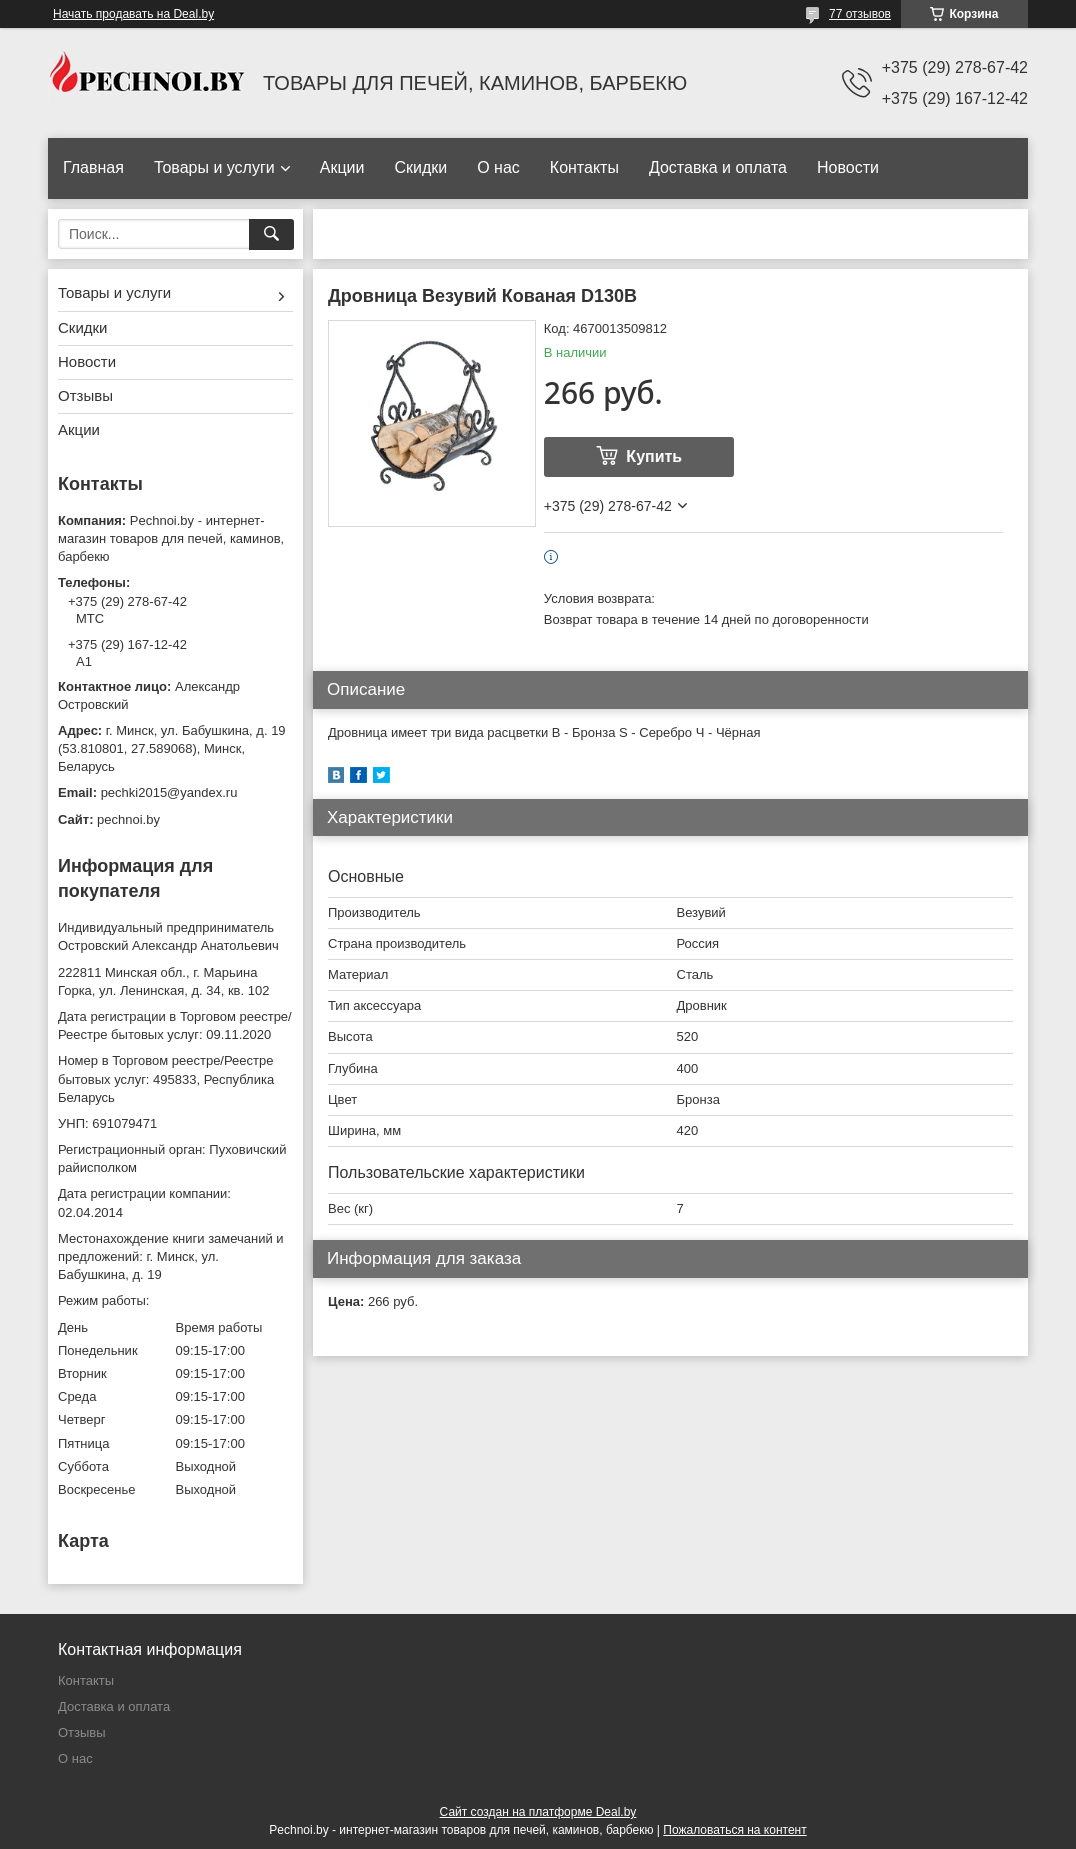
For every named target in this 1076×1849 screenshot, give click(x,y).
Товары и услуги (214, 167)
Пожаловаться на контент (734, 1830)
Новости (848, 167)
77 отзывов (860, 14)
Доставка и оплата (718, 167)
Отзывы (85, 395)
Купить (654, 456)
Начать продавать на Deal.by (133, 14)
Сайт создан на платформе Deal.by (538, 1812)
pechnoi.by (128, 819)
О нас (498, 167)
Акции (342, 167)
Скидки (420, 167)
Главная (93, 167)
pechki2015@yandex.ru (169, 792)
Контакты (584, 167)
